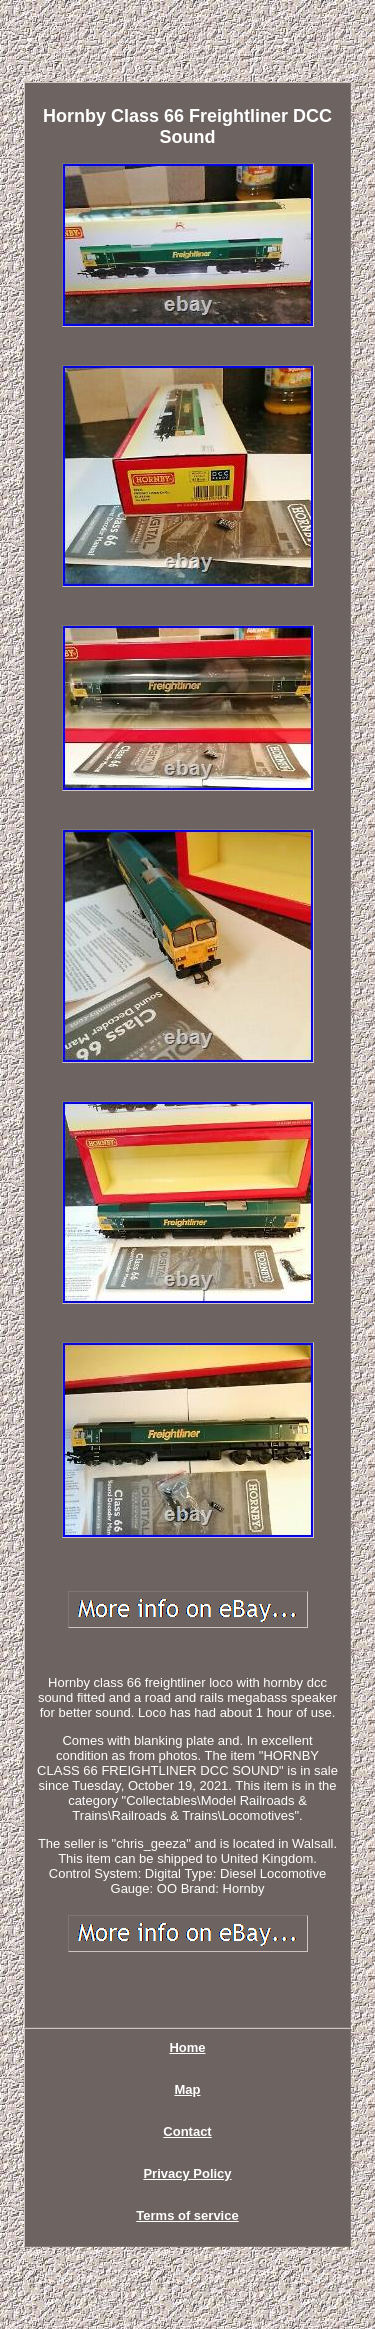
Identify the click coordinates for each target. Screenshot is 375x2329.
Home (187, 2047)
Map (188, 2089)
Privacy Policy (187, 2173)
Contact (187, 2131)
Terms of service (187, 2215)
